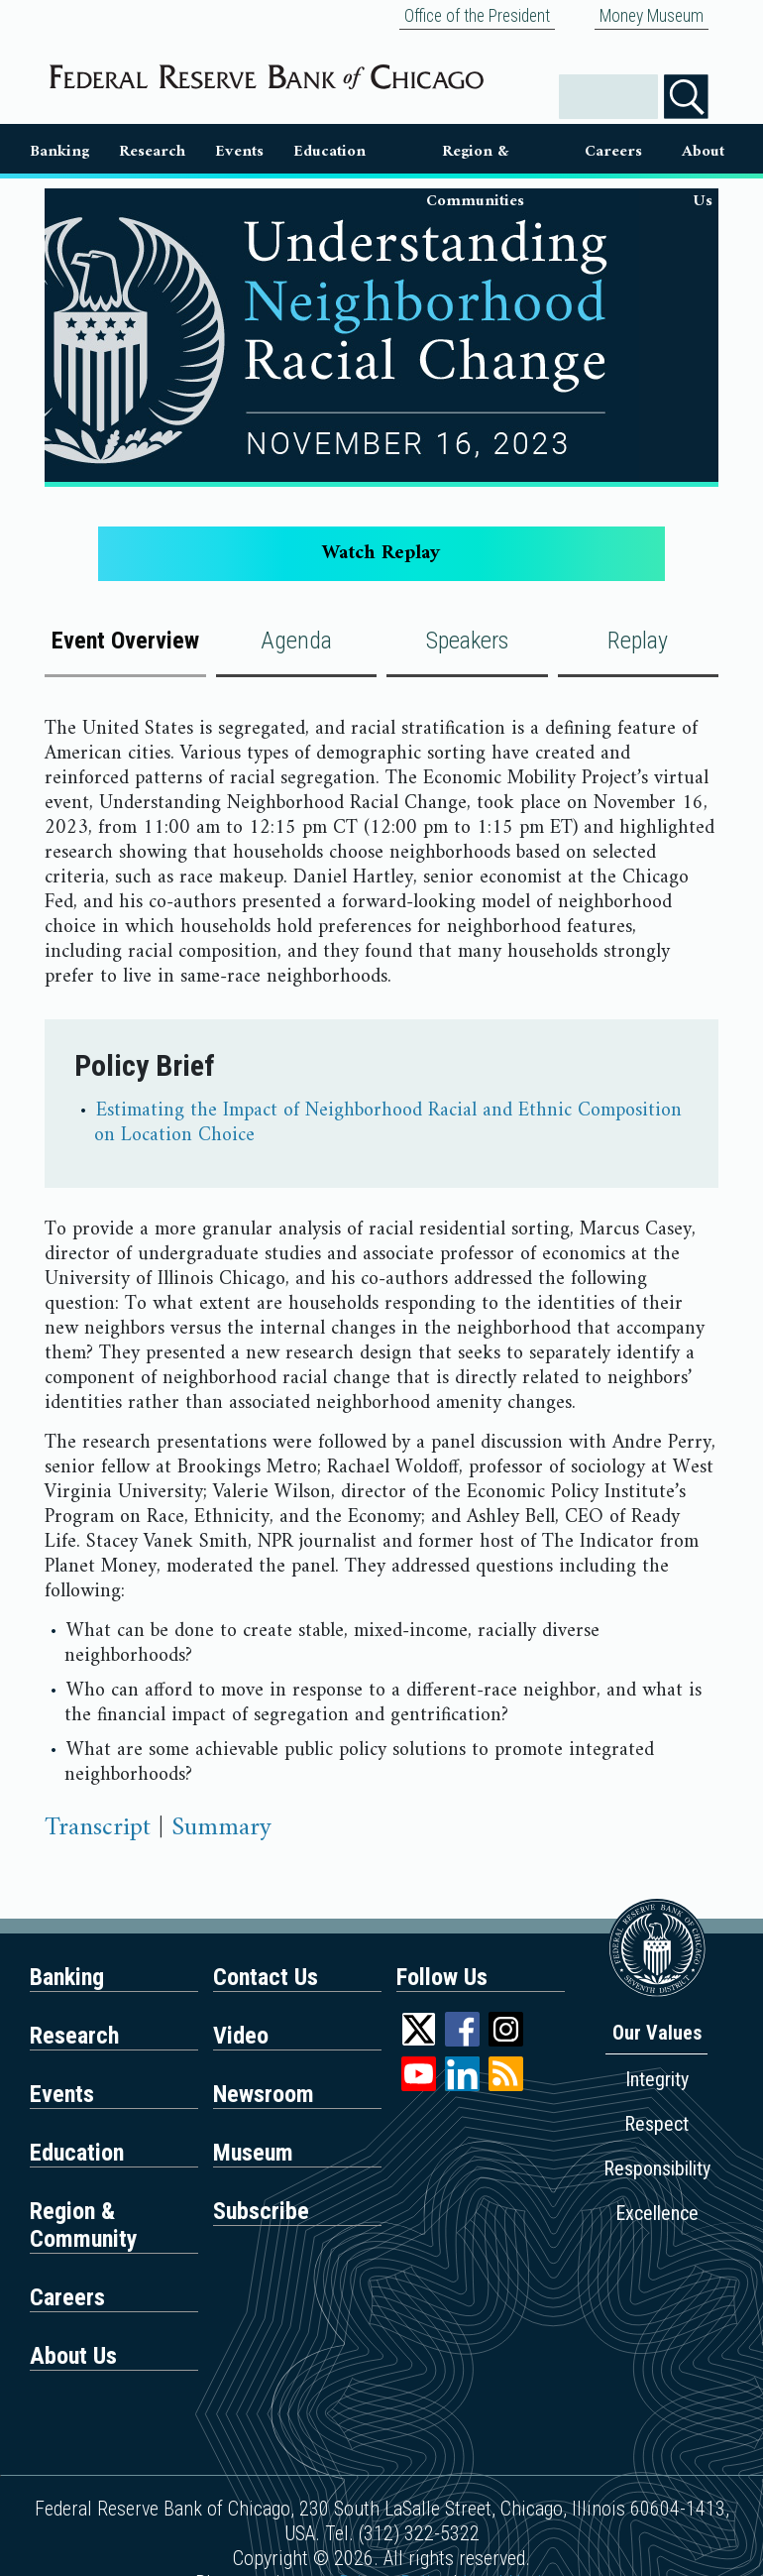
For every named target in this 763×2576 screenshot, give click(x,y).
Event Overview (125, 640)
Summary (221, 1828)
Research (152, 151)
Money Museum (652, 16)
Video (241, 2035)
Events (239, 151)
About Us (703, 155)
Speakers (467, 640)
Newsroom (263, 2094)
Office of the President (477, 16)
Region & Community (84, 2225)
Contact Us (265, 1977)
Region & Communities (475, 155)
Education (329, 151)
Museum (253, 2152)
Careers (613, 151)
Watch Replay (381, 553)
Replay (637, 640)
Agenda (296, 640)
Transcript (98, 1828)
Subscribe (261, 2211)
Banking (59, 151)
